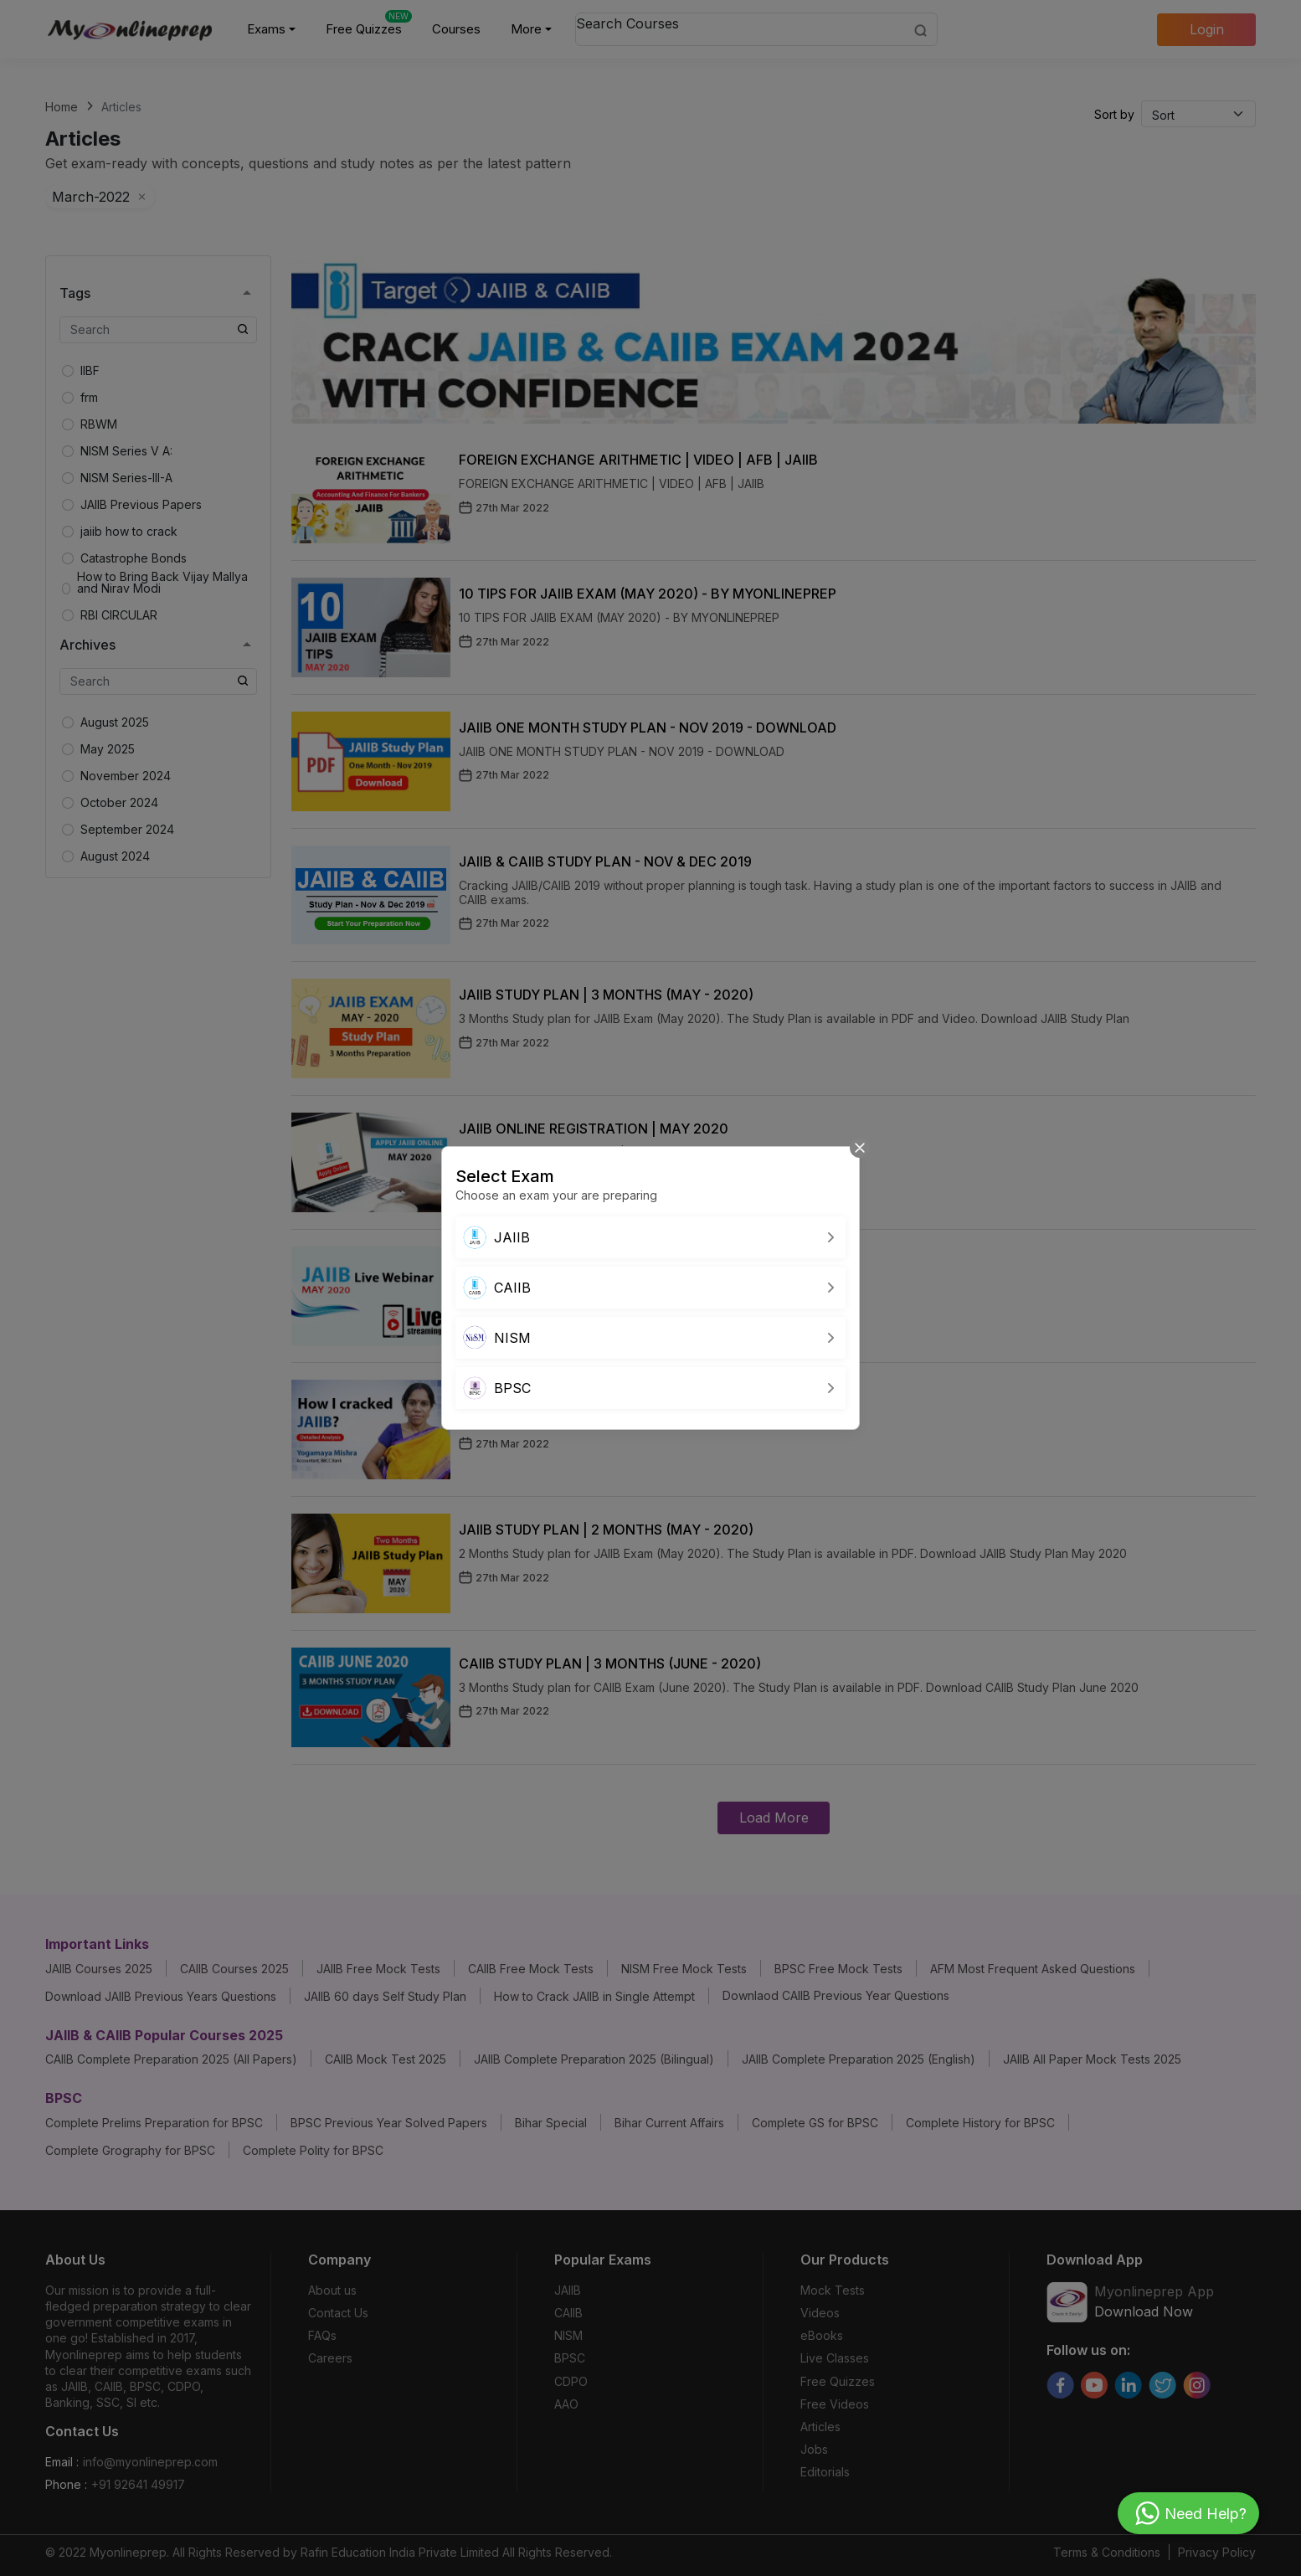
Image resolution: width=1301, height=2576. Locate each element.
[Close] (860, 1147)
